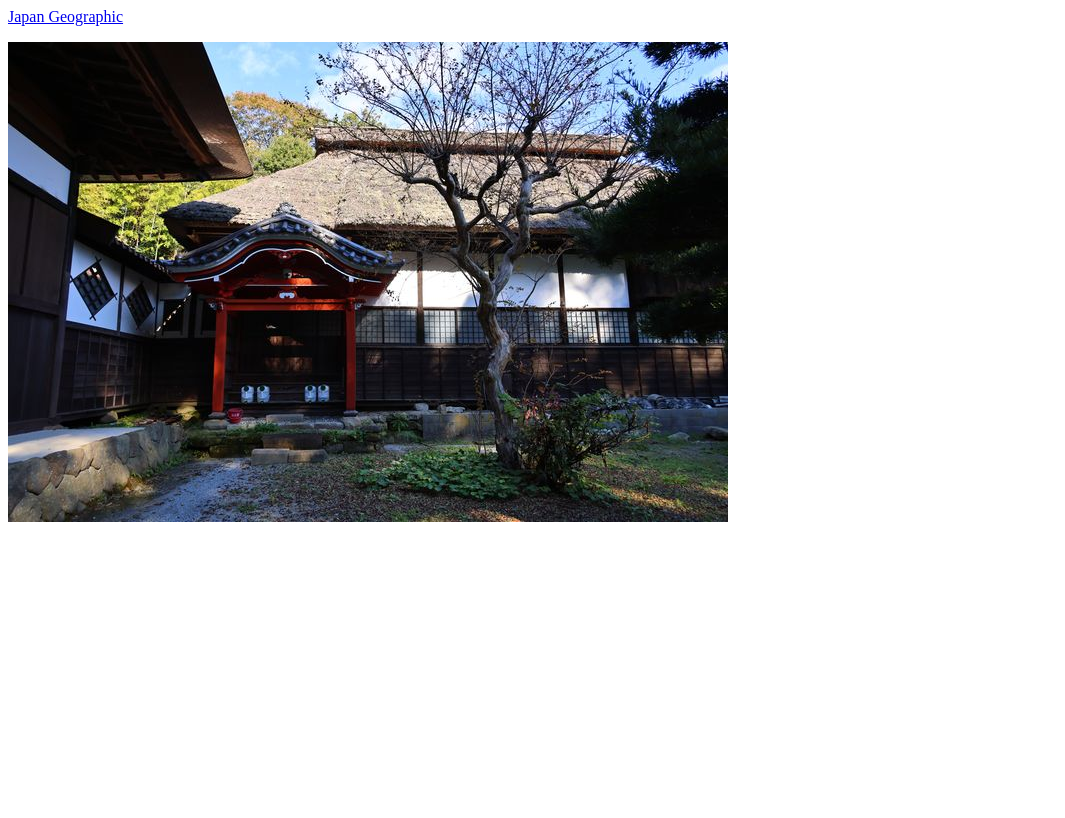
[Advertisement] (532, 662)
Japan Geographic (65, 16)
